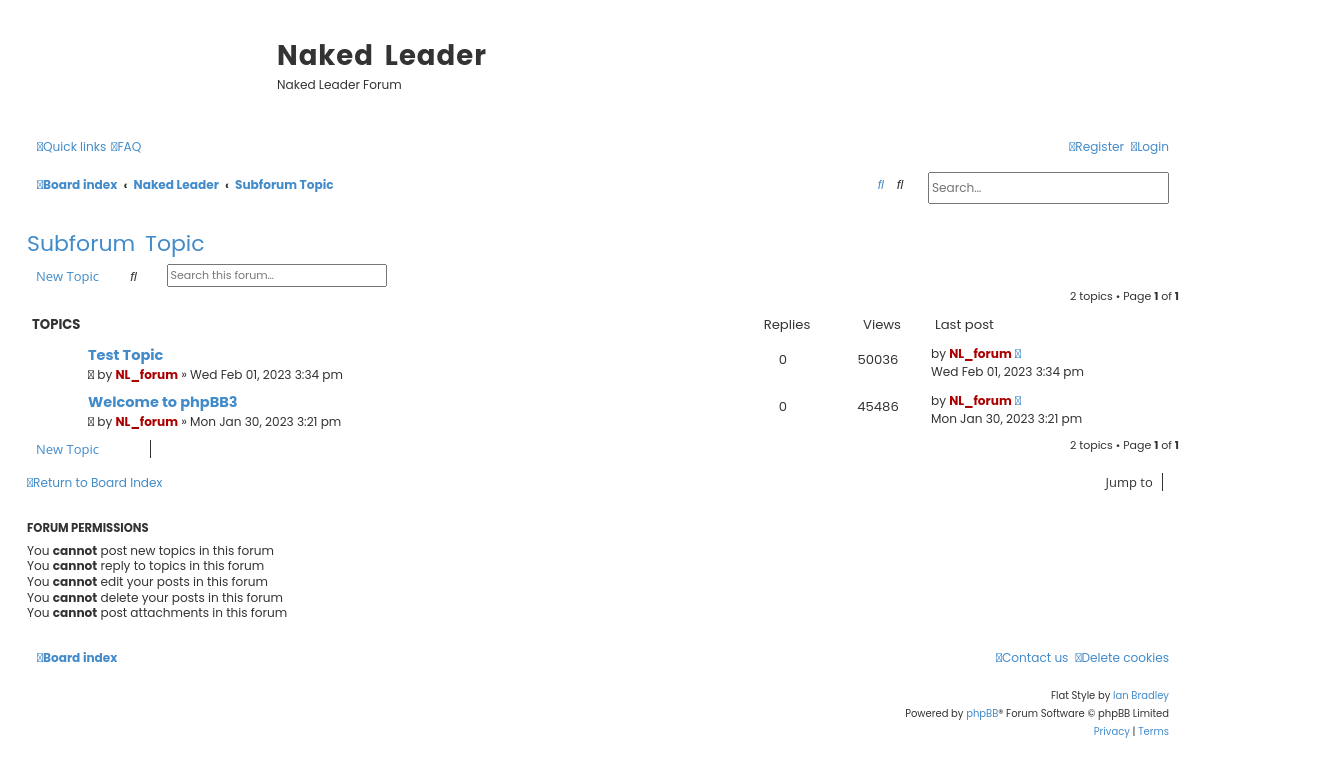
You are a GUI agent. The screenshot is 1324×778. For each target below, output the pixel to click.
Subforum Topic (116, 243)
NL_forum (147, 374)
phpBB (982, 713)
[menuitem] (126, 147)
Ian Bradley (1141, 695)
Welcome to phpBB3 (163, 402)
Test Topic (125, 355)
